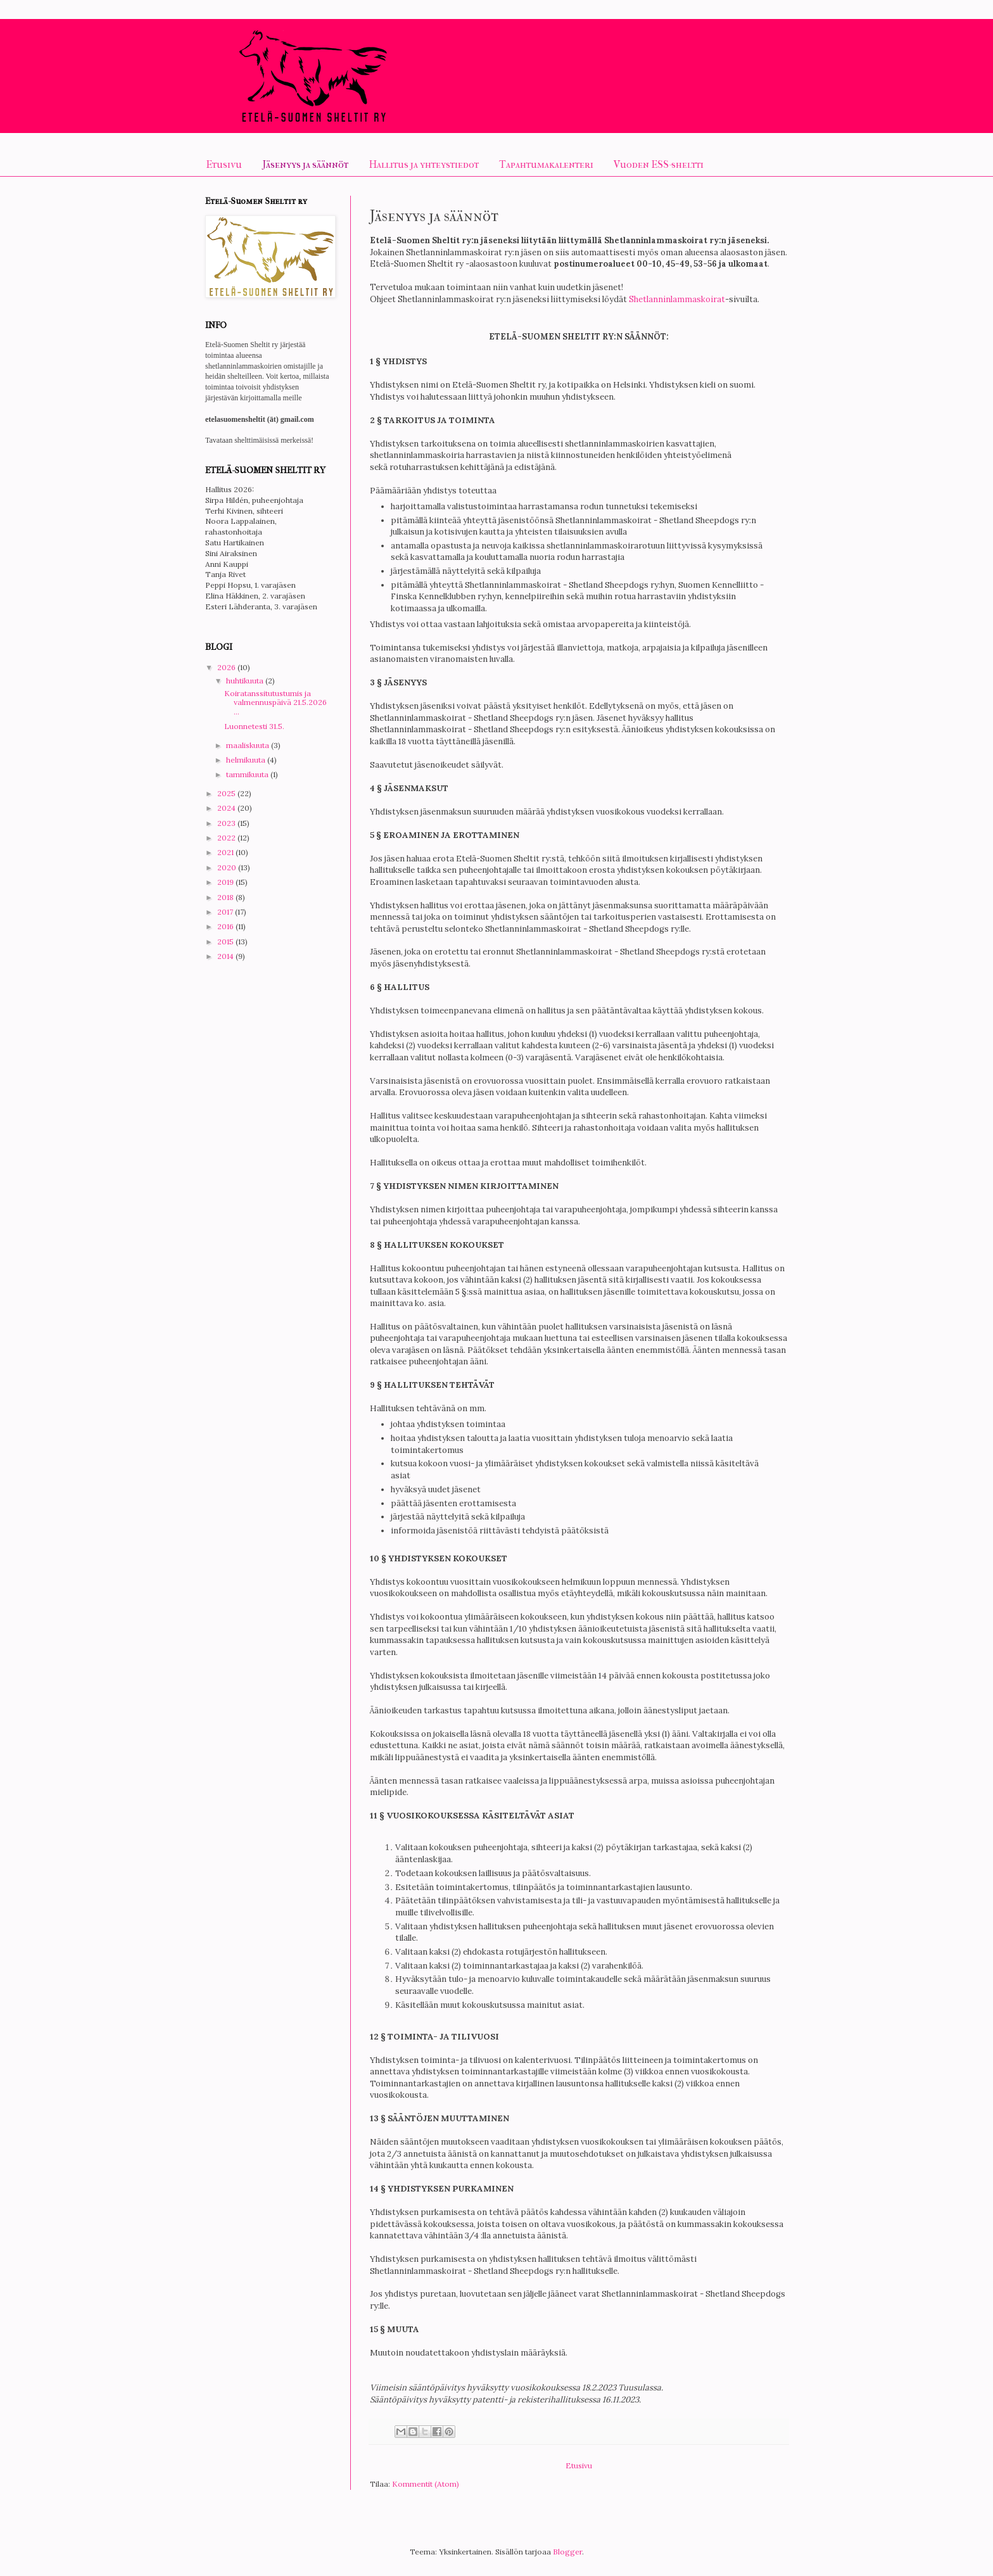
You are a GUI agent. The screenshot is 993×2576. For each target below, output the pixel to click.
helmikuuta (246, 760)
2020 (227, 867)
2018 (226, 897)
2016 (226, 926)
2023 (227, 823)
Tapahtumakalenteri (546, 164)
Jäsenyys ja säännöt (305, 164)
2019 (226, 882)
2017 (226, 912)
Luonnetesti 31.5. (254, 726)
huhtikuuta (245, 680)
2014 (226, 956)
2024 (227, 808)
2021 (226, 852)
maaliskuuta (248, 745)
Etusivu (224, 164)
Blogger (567, 2551)
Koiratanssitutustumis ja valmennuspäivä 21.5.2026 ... (275, 702)
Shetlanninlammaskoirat (677, 299)
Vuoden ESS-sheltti (659, 164)
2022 (227, 837)
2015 (226, 941)
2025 (227, 793)
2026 (227, 667)
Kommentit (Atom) (425, 2484)
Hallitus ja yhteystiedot (424, 164)
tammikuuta (248, 774)
